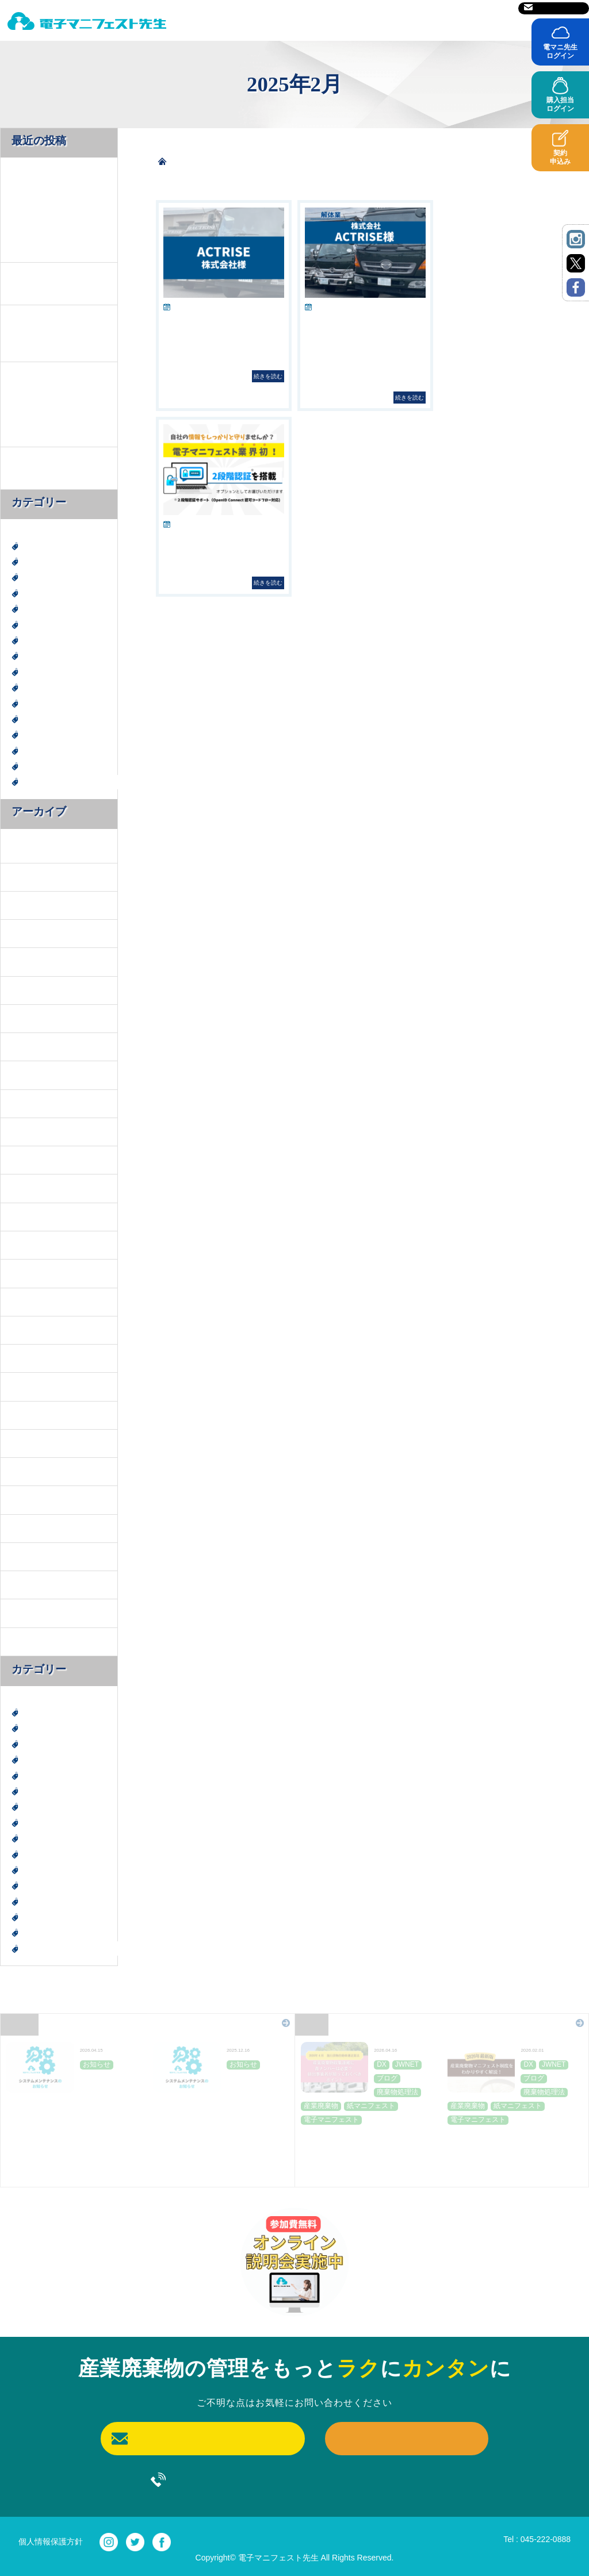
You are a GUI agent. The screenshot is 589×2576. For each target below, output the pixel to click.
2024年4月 (28, 1414)
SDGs (31, 593)
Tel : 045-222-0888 (537, 2539)
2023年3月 (28, 1556)
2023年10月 (31, 1471)
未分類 (34, 687)
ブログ (34, 640)
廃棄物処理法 (46, 655)
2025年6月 (28, 1046)
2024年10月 (31, 1273)
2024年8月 (28, 1329)
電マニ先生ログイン (560, 51)
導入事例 (449, 23)
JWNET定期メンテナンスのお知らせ (71, 2091)
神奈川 (34, 734)
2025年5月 (28, 1075)
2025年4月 (28, 1103)
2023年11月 (31, 1443)
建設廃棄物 (42, 671)
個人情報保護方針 (50, 2541)
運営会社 (430, 7)
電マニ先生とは (227, 23)
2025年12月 (31, 933)
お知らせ (38, 624)
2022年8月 (28, 1585)
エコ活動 (38, 608)
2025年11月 (31, 961)
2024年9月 (28, 1301)
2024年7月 (28, 1357)
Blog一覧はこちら (539, 2022)
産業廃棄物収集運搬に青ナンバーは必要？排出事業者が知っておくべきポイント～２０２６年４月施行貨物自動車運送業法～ (365, 2153)
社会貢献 (38, 719)
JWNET (35, 577)
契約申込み (560, 157)
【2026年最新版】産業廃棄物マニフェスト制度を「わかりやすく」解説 (57, 333)
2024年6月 (28, 1386)
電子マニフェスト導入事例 (70, 781)
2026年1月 (28, 904)
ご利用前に (375, 23)
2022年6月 (28, 1641)
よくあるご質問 (533, 23)
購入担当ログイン (560, 104)
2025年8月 (28, 990)
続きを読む (268, 376)
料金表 (306, 23)
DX (28, 546)
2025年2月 (28, 1160)
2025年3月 (28, 1131)
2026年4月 (28, 848)
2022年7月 (28, 1613)
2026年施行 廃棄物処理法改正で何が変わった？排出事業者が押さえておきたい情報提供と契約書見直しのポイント (57, 403)
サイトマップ (482, 7)
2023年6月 (28, 1528)
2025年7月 (28, 1018)
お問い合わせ (554, 7)
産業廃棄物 (42, 703)
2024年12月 (31, 1216)
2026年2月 (28, 876)
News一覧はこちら (243, 2022)
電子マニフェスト (54, 766)
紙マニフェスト (50, 750)
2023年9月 (28, 1499)
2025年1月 (28, 1188)
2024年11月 (31, 1244)
